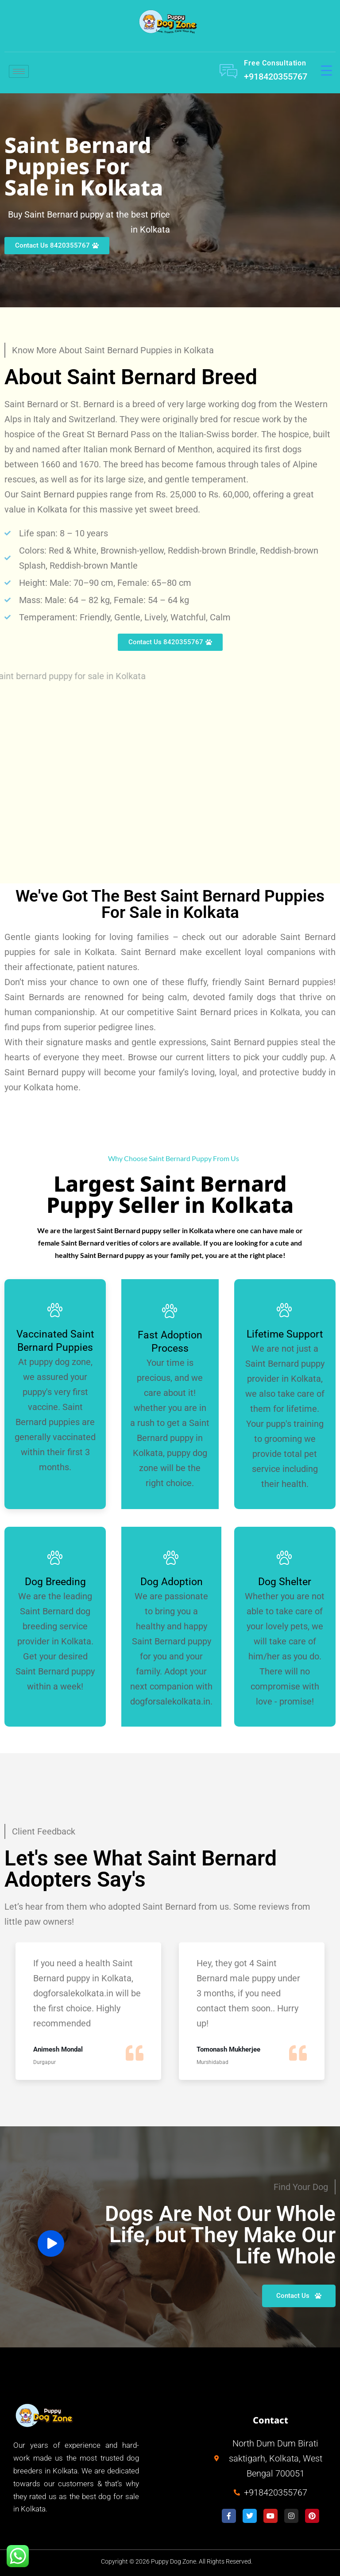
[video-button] (51, 2243)
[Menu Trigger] (326, 70)
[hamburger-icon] (19, 71)
